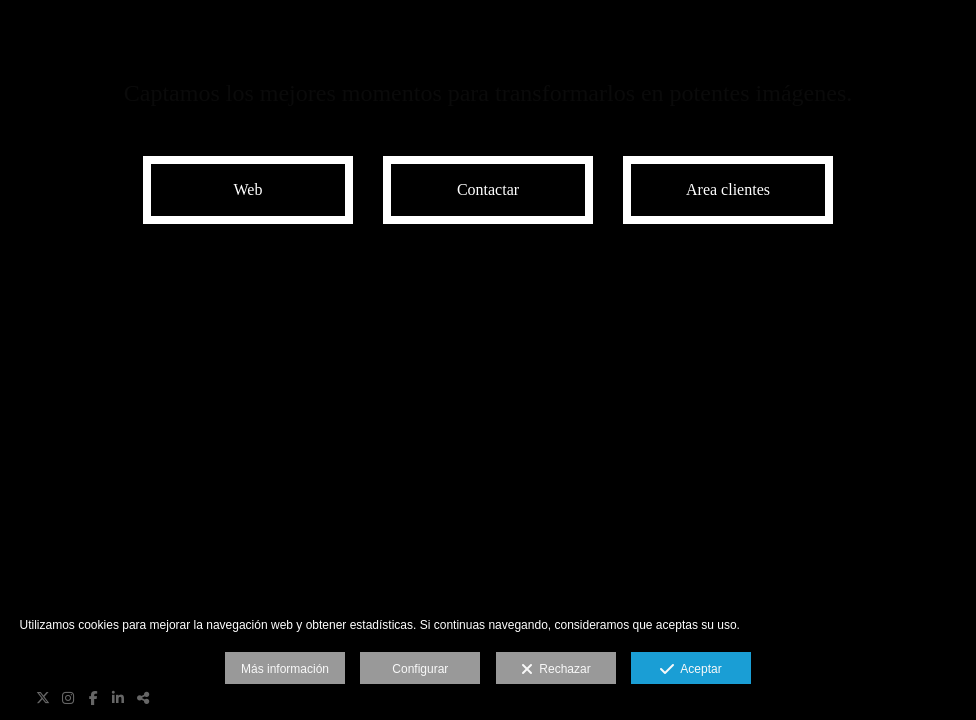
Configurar (420, 669)
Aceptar (690, 670)
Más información (285, 669)
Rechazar (556, 670)
